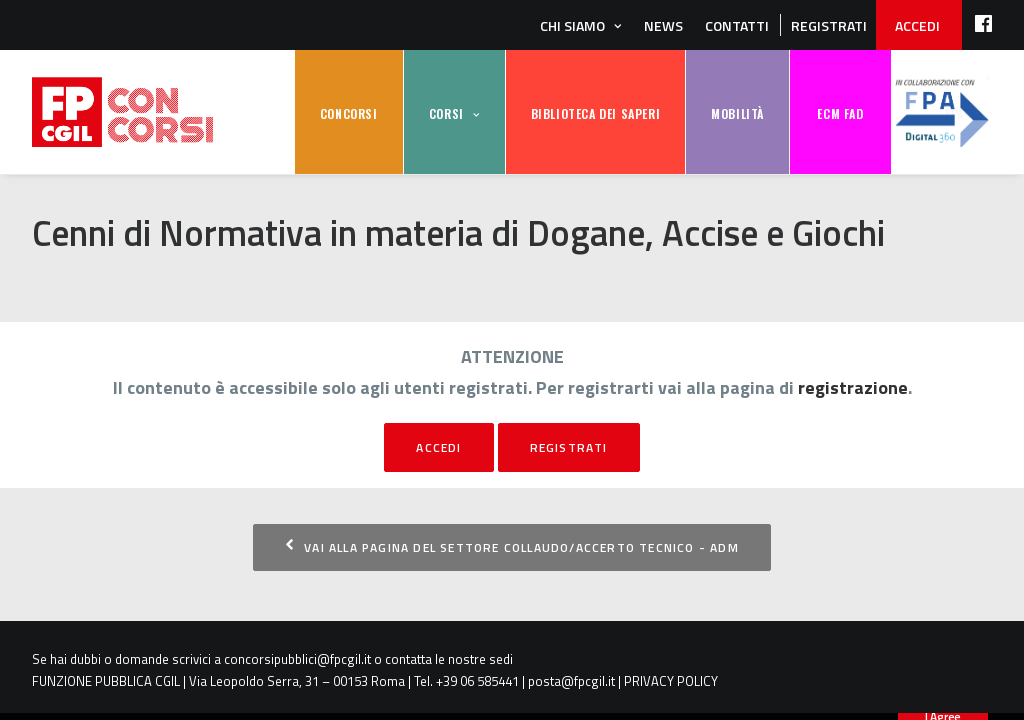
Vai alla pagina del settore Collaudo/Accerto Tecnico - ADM (512, 547)
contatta (408, 659)
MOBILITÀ (737, 113)
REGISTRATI (829, 25)
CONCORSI (349, 113)
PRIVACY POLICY (671, 681)
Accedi (438, 447)
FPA (942, 112)
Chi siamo (572, 25)
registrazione (853, 387)
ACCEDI (917, 25)
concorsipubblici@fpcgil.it (297, 659)
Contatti (737, 25)
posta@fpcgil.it (571, 681)
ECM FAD (840, 113)
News (663, 25)
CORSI (446, 113)
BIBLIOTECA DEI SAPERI (596, 113)
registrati (569, 447)
